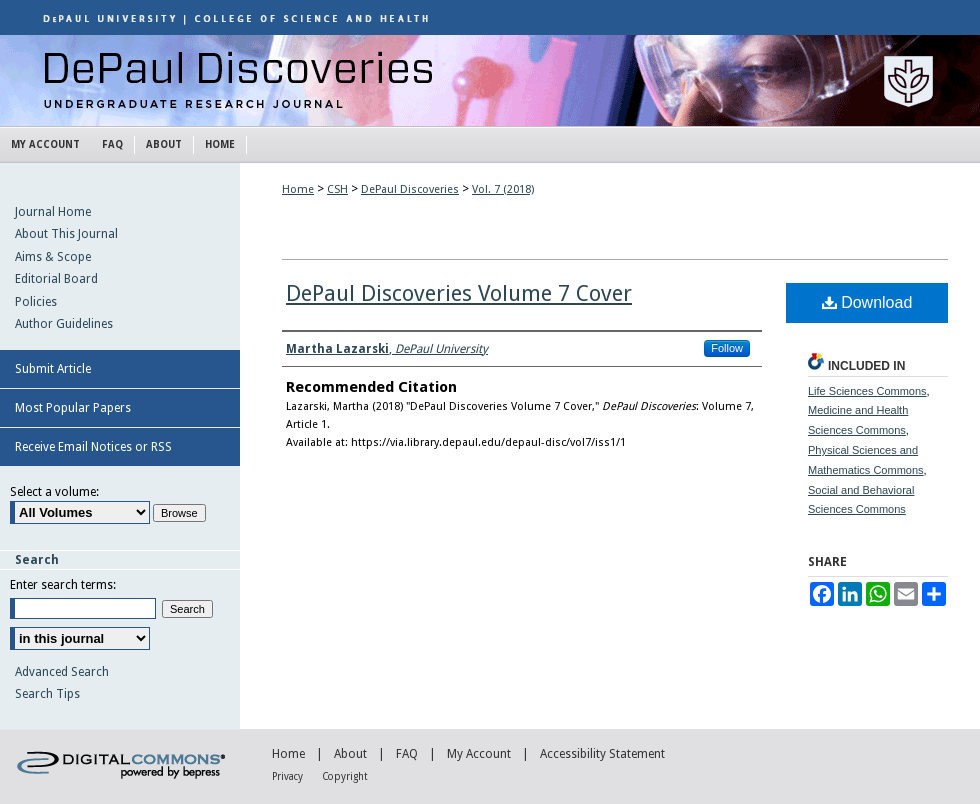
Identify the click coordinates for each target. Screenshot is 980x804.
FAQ (407, 754)
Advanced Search (62, 672)
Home (298, 189)
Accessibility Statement (602, 754)
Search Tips (47, 694)
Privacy (287, 776)
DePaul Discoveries (490, 80)
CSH (337, 189)
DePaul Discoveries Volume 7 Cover (459, 293)
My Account (479, 754)
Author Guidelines (64, 324)
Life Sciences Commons (867, 391)
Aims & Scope (53, 257)
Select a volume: (54, 492)
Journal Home (53, 212)
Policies (36, 302)
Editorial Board (56, 279)
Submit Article (53, 369)
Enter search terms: (63, 585)
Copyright (345, 776)
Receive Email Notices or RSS (93, 447)
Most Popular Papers (73, 408)
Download (867, 302)
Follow (727, 348)
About (350, 754)
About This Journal (66, 234)
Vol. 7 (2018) (503, 189)
